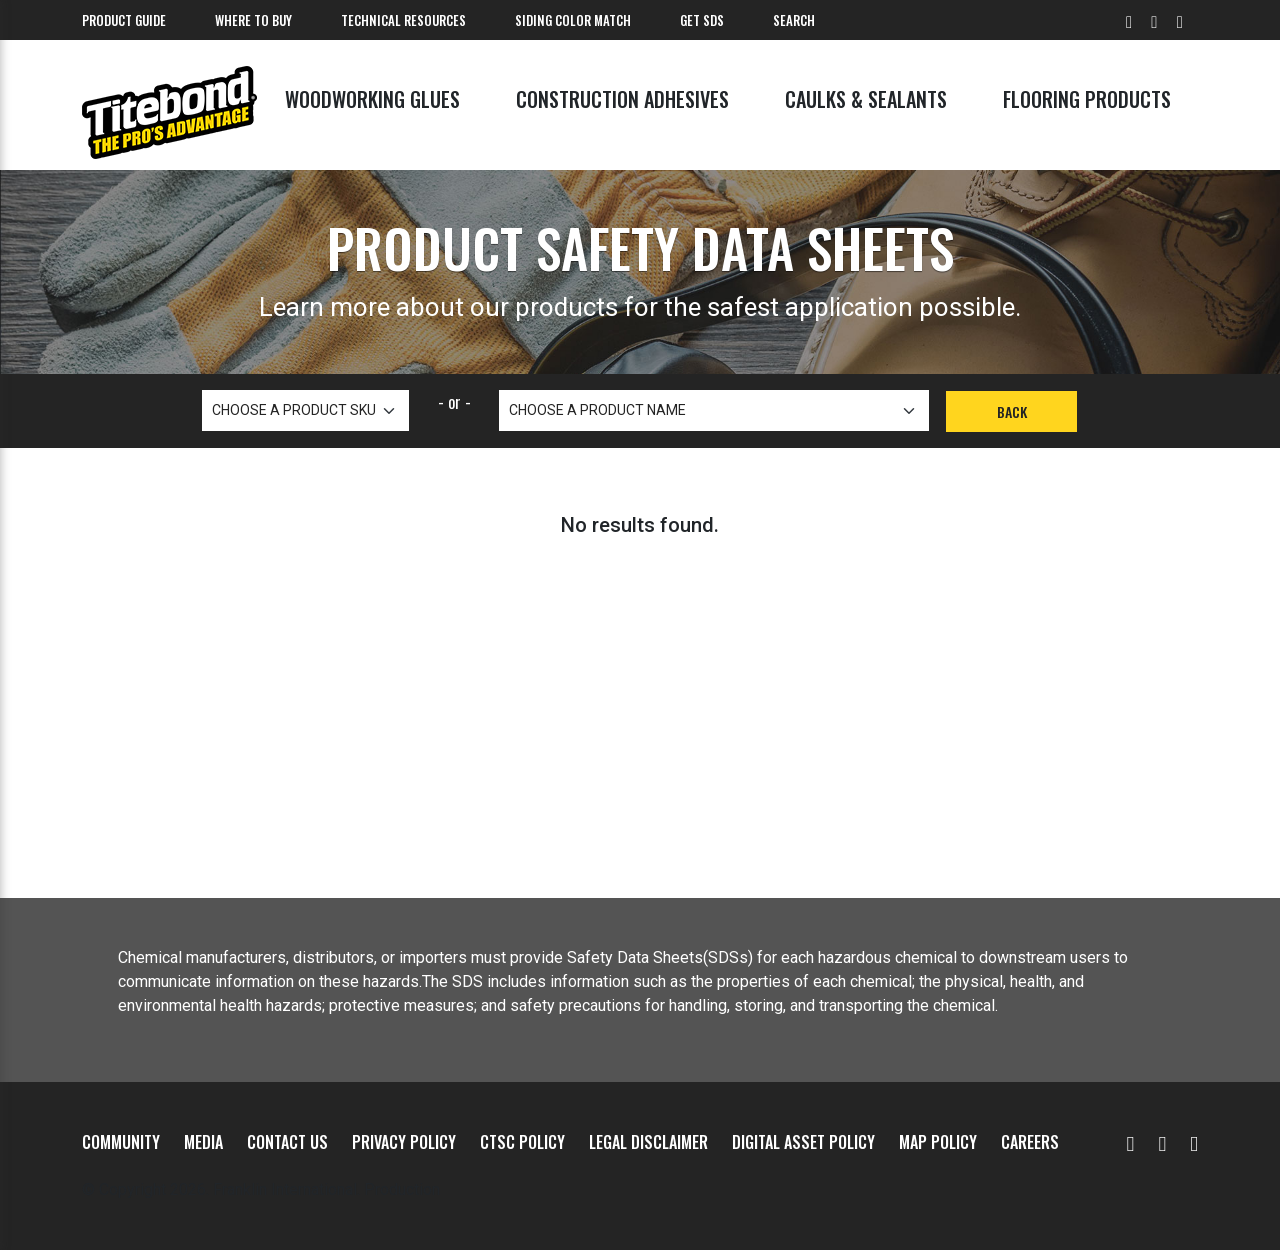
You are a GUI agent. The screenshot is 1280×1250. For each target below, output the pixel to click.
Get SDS (702, 20)
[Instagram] (1194, 1142)
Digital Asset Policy (803, 1142)
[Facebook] (1162, 1142)
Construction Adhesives (622, 99)
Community (121, 1142)
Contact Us (287, 1142)
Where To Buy (253, 20)
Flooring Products (1087, 99)
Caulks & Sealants (866, 99)
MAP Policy (938, 1142)
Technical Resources (403, 20)
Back (1012, 411)
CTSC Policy (522, 1142)
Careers (1030, 1142)
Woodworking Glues (372, 99)
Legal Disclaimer (648, 1142)
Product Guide (124, 20)
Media (203, 1142)
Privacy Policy (404, 1142)
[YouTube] (1131, 1142)
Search (794, 20)
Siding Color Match (573, 20)
